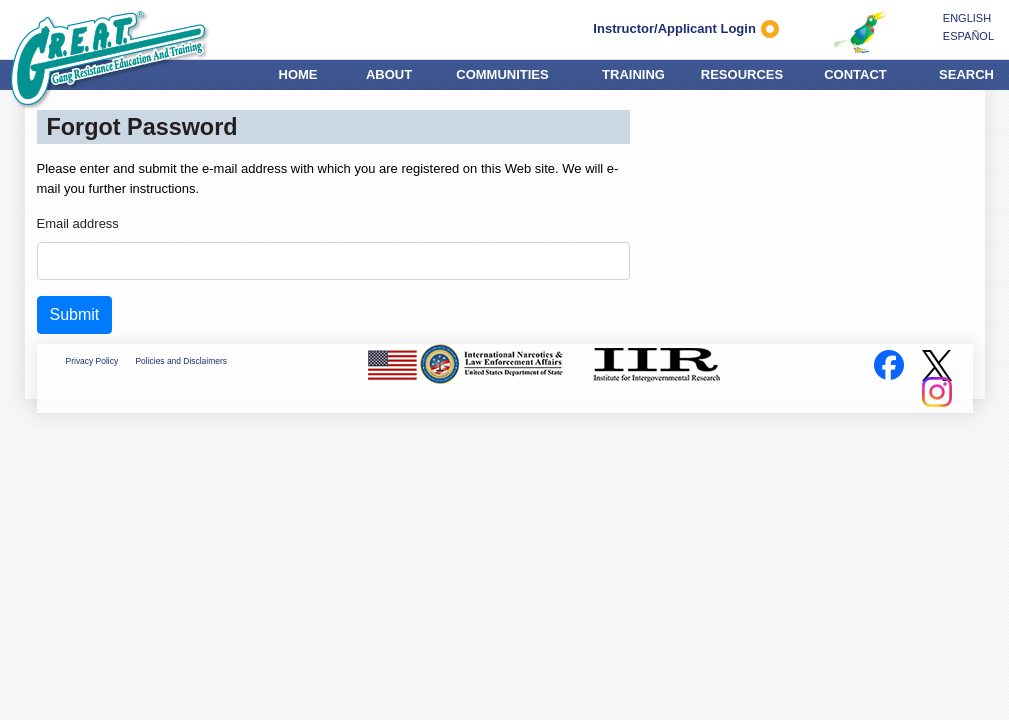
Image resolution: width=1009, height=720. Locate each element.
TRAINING (633, 71)
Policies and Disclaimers (180, 361)
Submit (75, 314)
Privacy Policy (92, 361)
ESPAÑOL (968, 36)
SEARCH (966, 71)
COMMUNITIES (502, 71)
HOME (298, 71)
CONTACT (855, 71)
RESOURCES (742, 71)
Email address (78, 223)
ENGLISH (967, 18)
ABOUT (389, 71)
